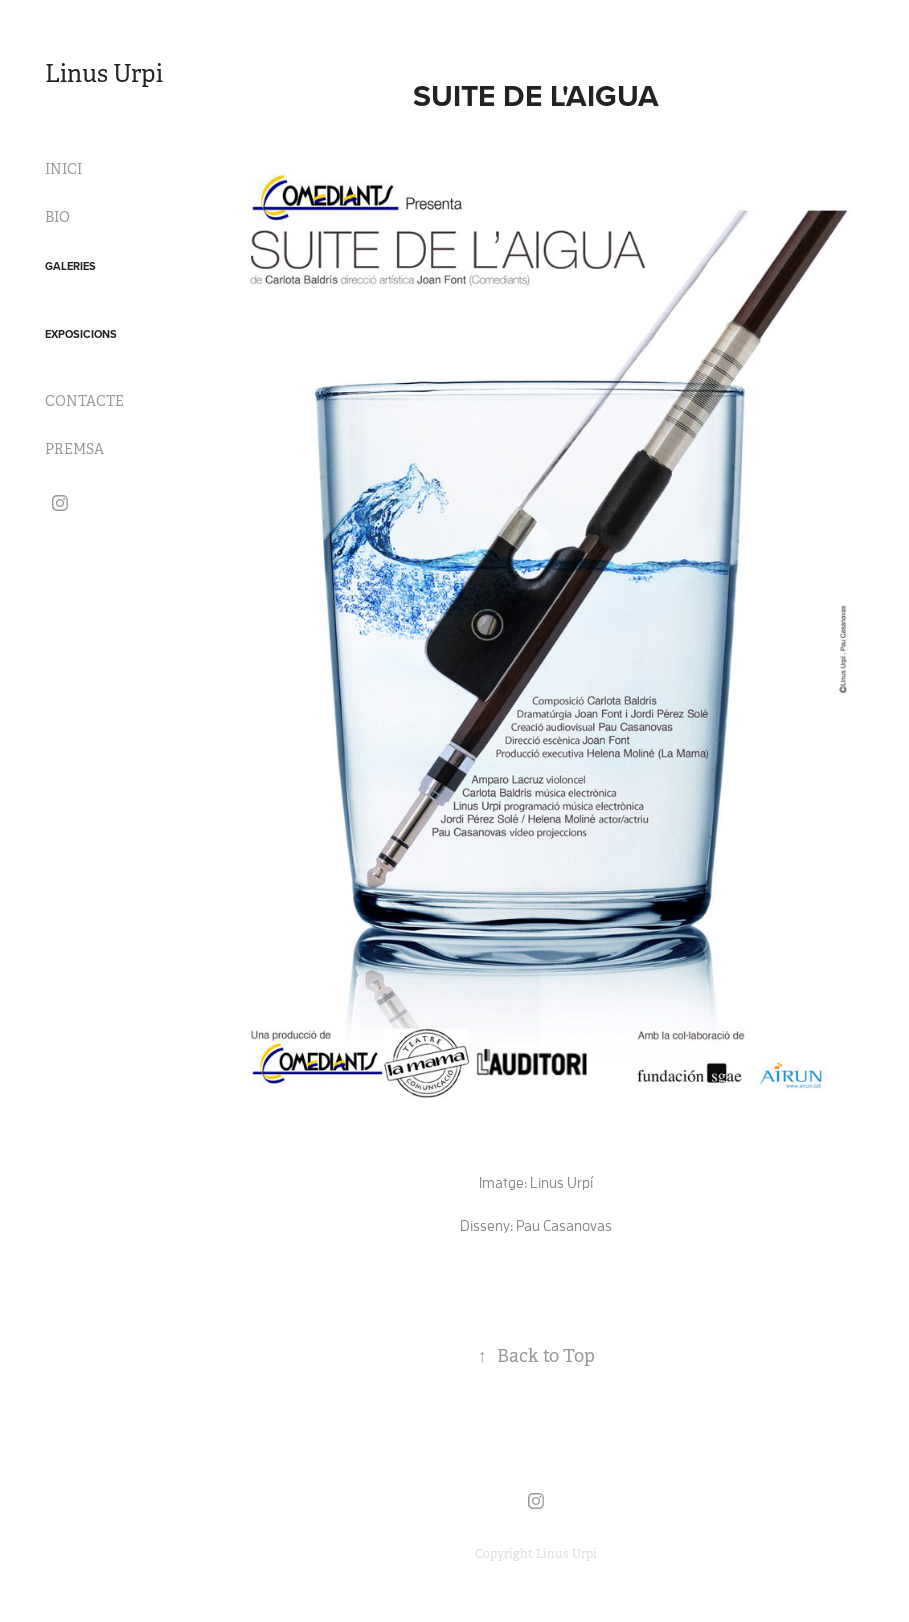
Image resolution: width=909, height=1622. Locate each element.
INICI (63, 169)
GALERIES (70, 266)
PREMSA (74, 449)
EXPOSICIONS (81, 334)
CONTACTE (84, 401)
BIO (57, 217)
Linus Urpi (104, 74)
